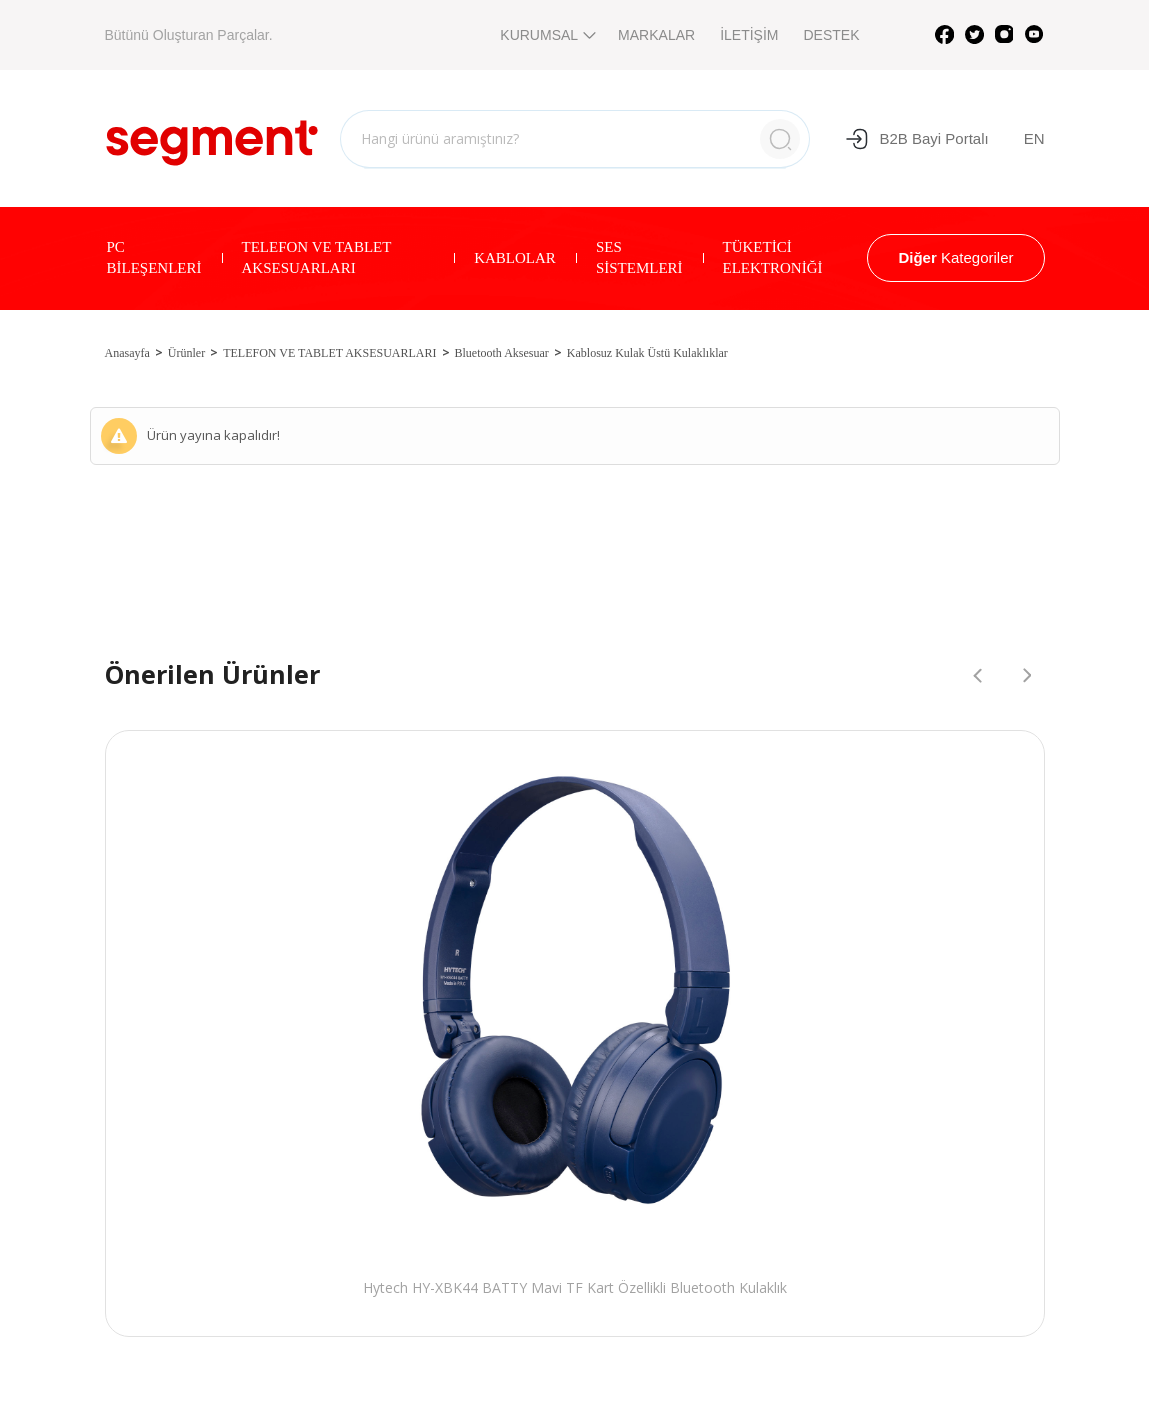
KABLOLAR (515, 258)
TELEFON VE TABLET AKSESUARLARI (317, 257)
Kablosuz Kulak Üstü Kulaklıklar (647, 353)
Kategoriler (955, 257)
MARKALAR (656, 35)
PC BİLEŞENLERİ (154, 257)
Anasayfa (127, 353)
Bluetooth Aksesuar (502, 353)
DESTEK (831, 35)
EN (1034, 138)
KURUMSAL (546, 35)
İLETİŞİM (749, 35)
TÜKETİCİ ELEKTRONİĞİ (773, 257)
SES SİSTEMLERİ (639, 257)
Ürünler (186, 353)
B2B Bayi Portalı (916, 139)
